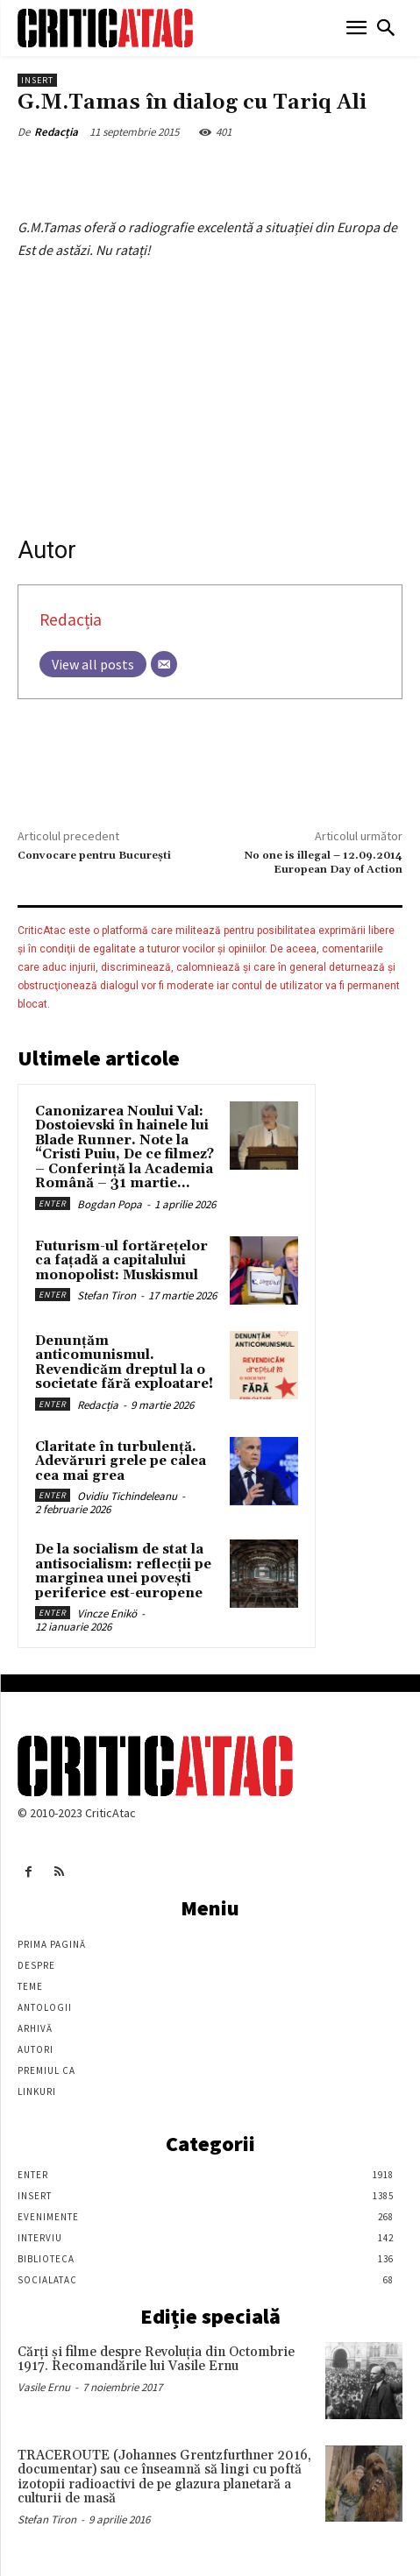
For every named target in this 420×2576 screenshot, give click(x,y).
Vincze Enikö (107, 1613)
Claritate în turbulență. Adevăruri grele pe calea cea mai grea (120, 1461)
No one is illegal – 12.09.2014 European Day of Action (323, 862)
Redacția (56, 131)
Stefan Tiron (106, 1295)
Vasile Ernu (44, 2387)
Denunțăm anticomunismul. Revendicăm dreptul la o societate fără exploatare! (124, 1363)
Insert (37, 80)
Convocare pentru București (94, 855)
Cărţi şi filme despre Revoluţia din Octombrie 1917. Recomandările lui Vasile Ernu (156, 2359)
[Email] (164, 664)
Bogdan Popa (109, 1204)
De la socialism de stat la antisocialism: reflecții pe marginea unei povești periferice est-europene (123, 1571)
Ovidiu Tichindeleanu (127, 1496)
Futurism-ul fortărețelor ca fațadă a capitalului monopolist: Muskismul (121, 1261)
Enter (53, 1203)
